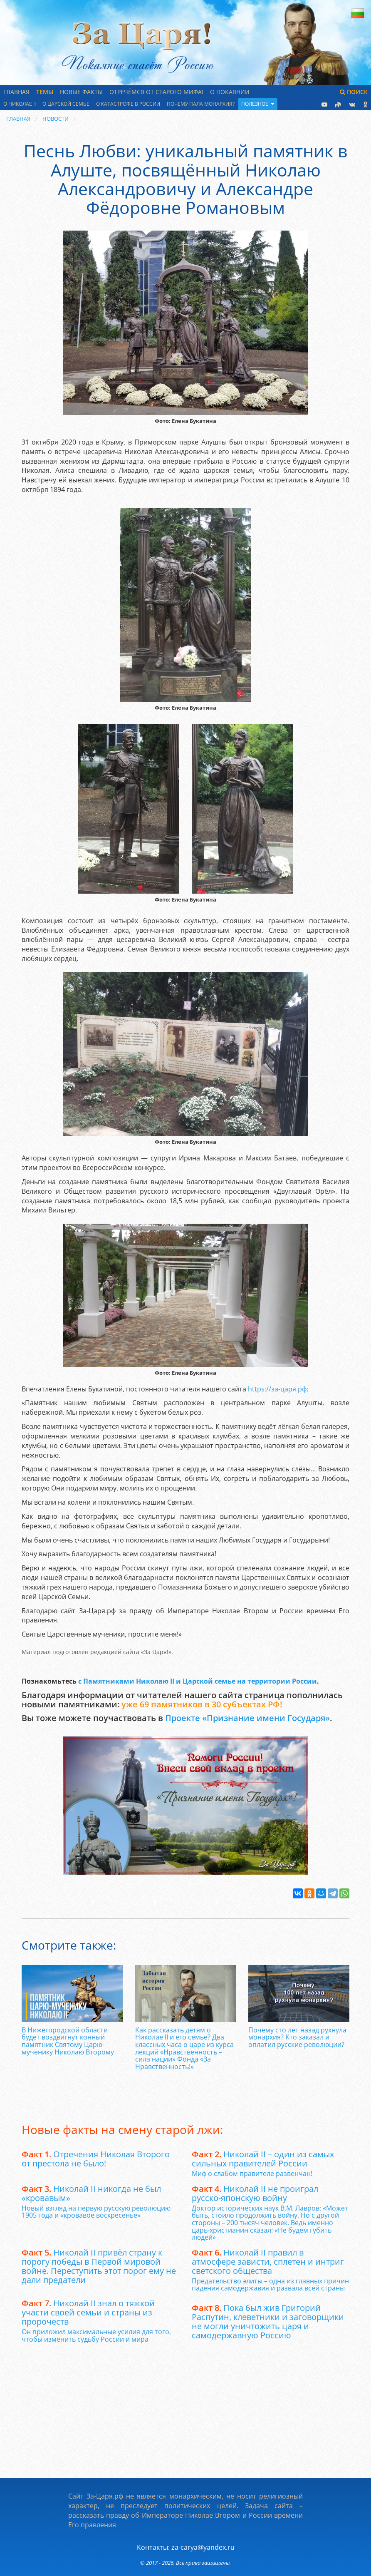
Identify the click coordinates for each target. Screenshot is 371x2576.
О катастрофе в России (128, 103)
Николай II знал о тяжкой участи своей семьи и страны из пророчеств (88, 2312)
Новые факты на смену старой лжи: (122, 2129)
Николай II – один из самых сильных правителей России (263, 2159)
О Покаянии (230, 92)
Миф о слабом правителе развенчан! (252, 2173)
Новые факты (81, 92)
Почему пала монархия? (201, 103)
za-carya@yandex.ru (203, 2547)
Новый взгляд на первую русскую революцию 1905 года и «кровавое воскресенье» (96, 2211)
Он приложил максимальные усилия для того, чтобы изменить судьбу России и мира (96, 2335)
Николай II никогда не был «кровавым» (91, 2193)
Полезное (257, 103)
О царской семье (65, 103)
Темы (44, 92)
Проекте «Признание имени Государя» (247, 1718)
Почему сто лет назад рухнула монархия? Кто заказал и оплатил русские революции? (297, 2037)
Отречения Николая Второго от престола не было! (96, 2159)
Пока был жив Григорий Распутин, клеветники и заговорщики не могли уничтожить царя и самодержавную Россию (268, 2321)
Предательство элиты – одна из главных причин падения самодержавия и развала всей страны (270, 2284)
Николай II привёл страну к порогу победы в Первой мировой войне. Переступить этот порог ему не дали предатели (99, 2266)
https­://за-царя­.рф (277, 1389)
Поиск (354, 92)
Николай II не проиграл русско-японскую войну (255, 2193)
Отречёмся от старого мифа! (156, 92)
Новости (55, 118)
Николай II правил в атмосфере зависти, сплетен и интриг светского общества (268, 2261)
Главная (16, 92)
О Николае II (19, 103)
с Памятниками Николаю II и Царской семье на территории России (197, 1681)
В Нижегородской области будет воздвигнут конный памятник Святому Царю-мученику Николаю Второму (68, 2041)
